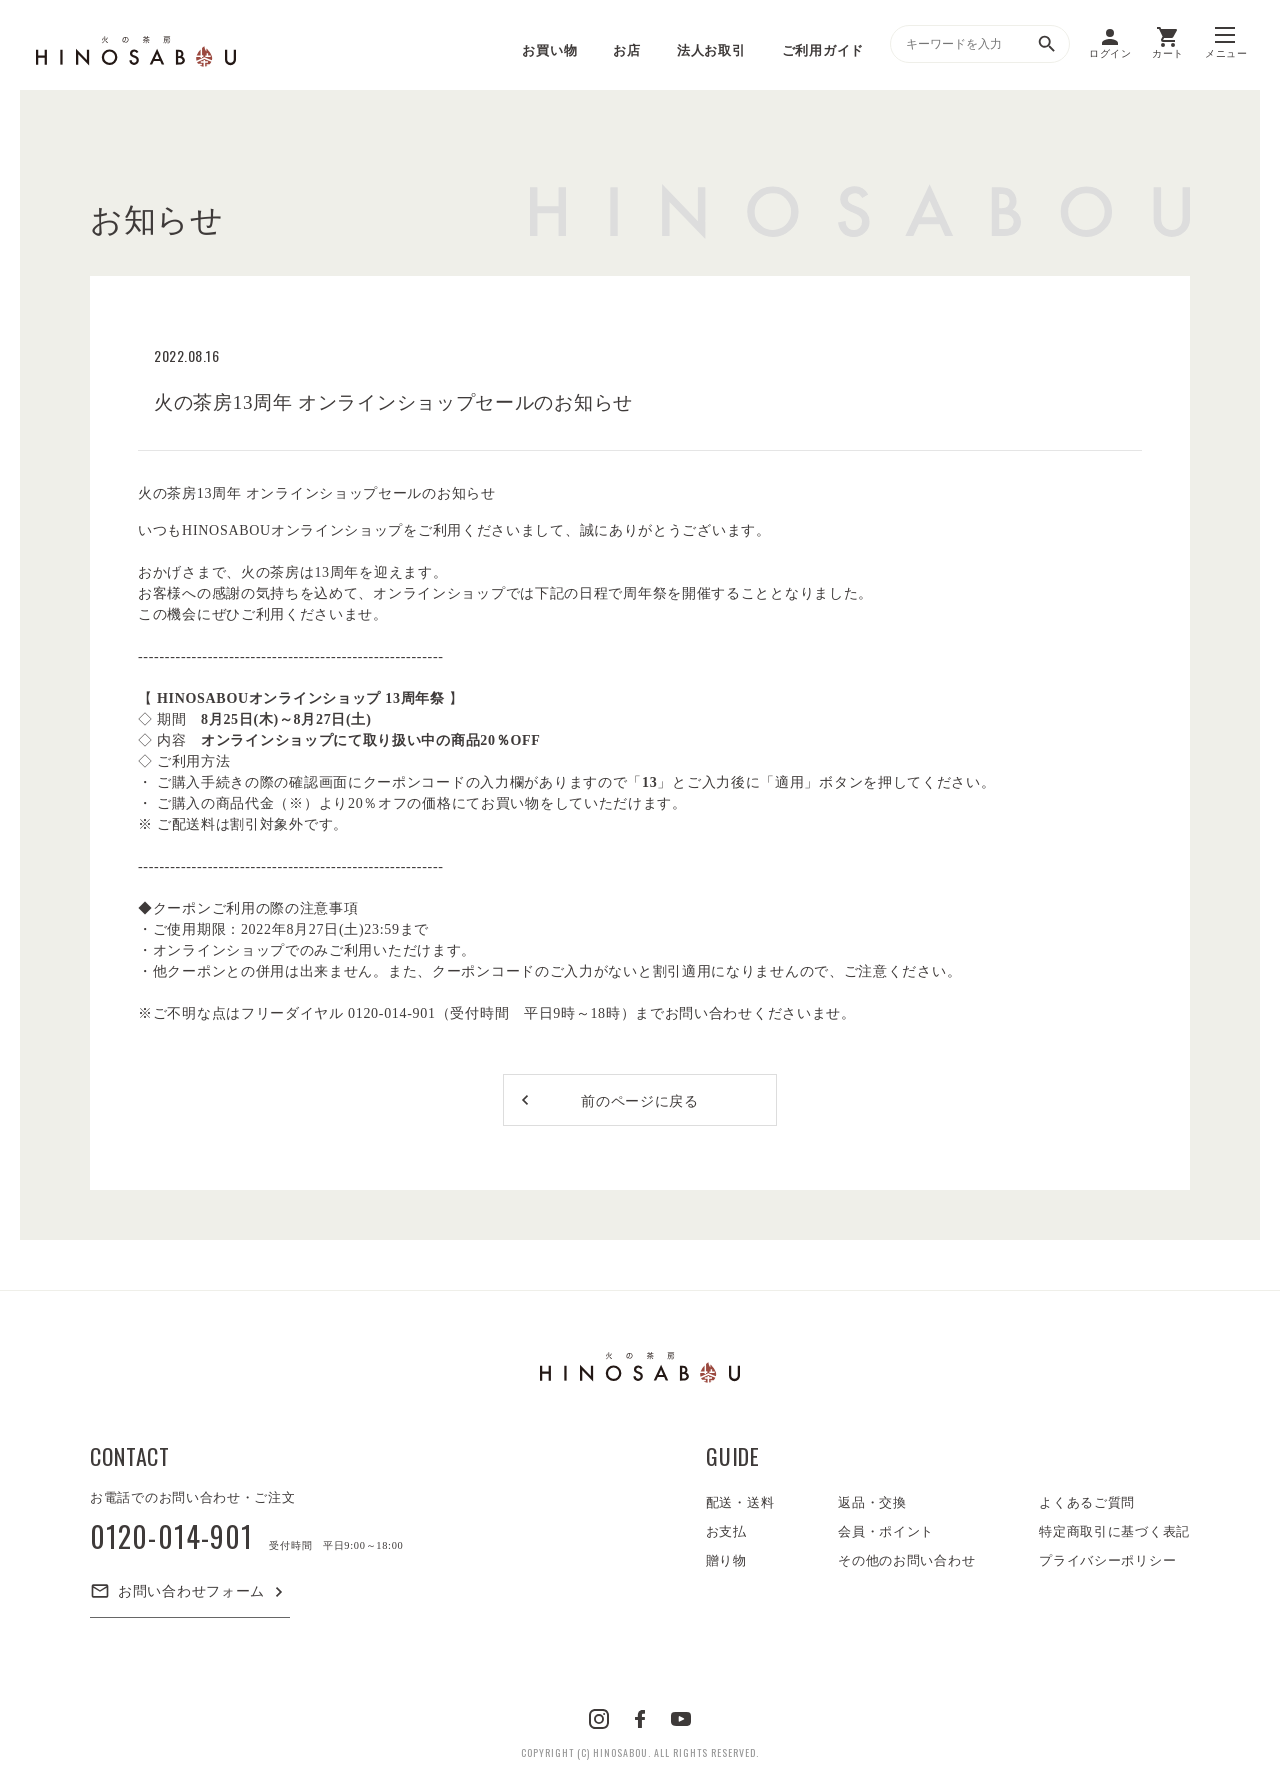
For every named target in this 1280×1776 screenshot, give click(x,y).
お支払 (726, 1531)
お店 (626, 50)
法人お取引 (711, 50)
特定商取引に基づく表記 (1114, 1531)
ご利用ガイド (823, 50)
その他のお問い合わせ (906, 1560)
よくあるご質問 (1087, 1502)
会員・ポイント (886, 1531)
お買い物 (549, 50)
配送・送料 (740, 1502)
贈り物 (726, 1560)
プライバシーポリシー (1107, 1560)
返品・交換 (872, 1502)
